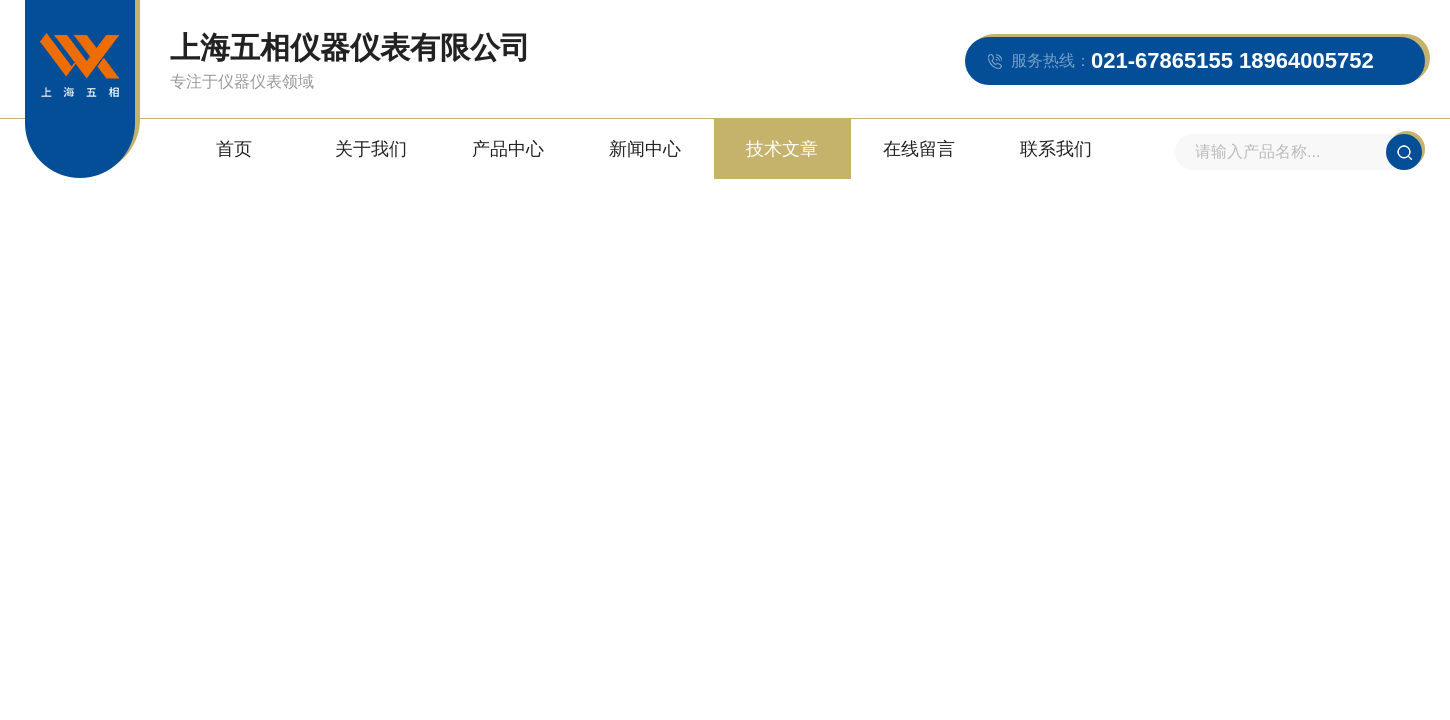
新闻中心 (645, 149)
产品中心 (508, 149)
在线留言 (919, 149)
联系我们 (1056, 149)
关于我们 (371, 149)
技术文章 (782, 149)
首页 (234, 149)
